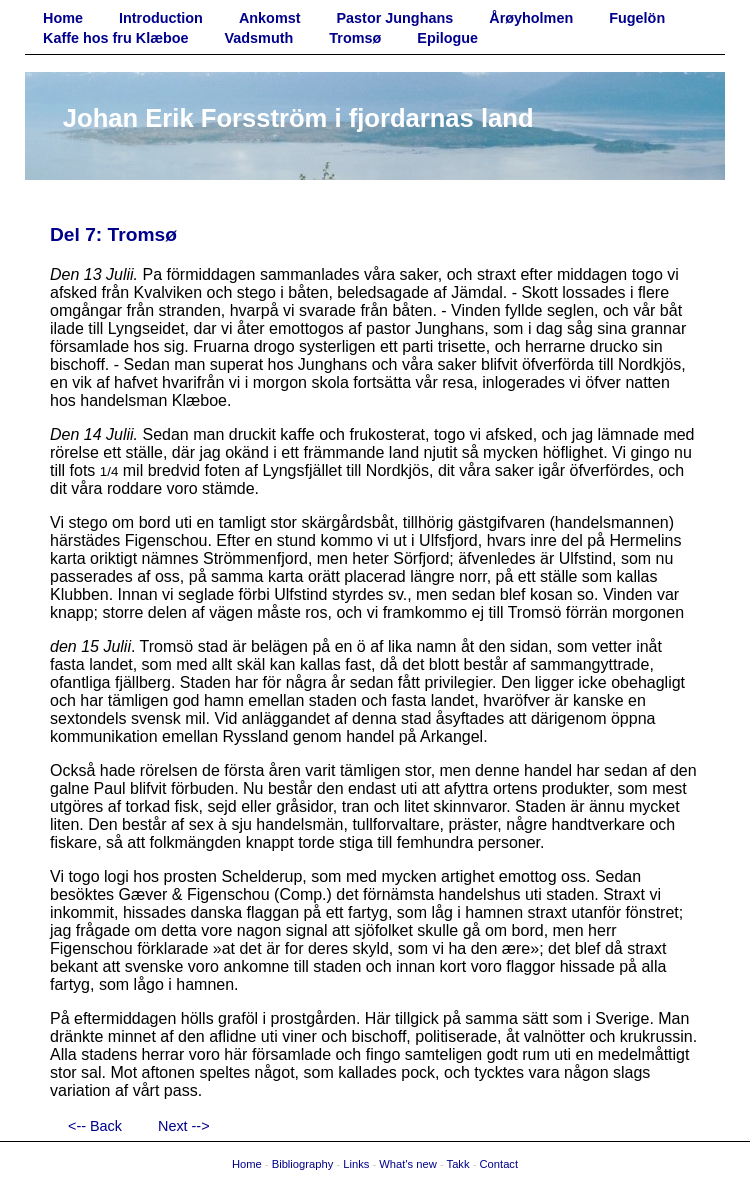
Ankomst (270, 18)
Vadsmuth (259, 38)
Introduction (161, 18)
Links (356, 1164)
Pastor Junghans (395, 18)
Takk (458, 1164)
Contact (499, 1164)
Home (63, 18)
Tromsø (355, 38)
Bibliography (303, 1164)
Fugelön (637, 18)
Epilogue (447, 38)
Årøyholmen (531, 18)
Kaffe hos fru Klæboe (116, 38)
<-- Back (95, 1126)
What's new (407, 1164)
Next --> (184, 1126)
